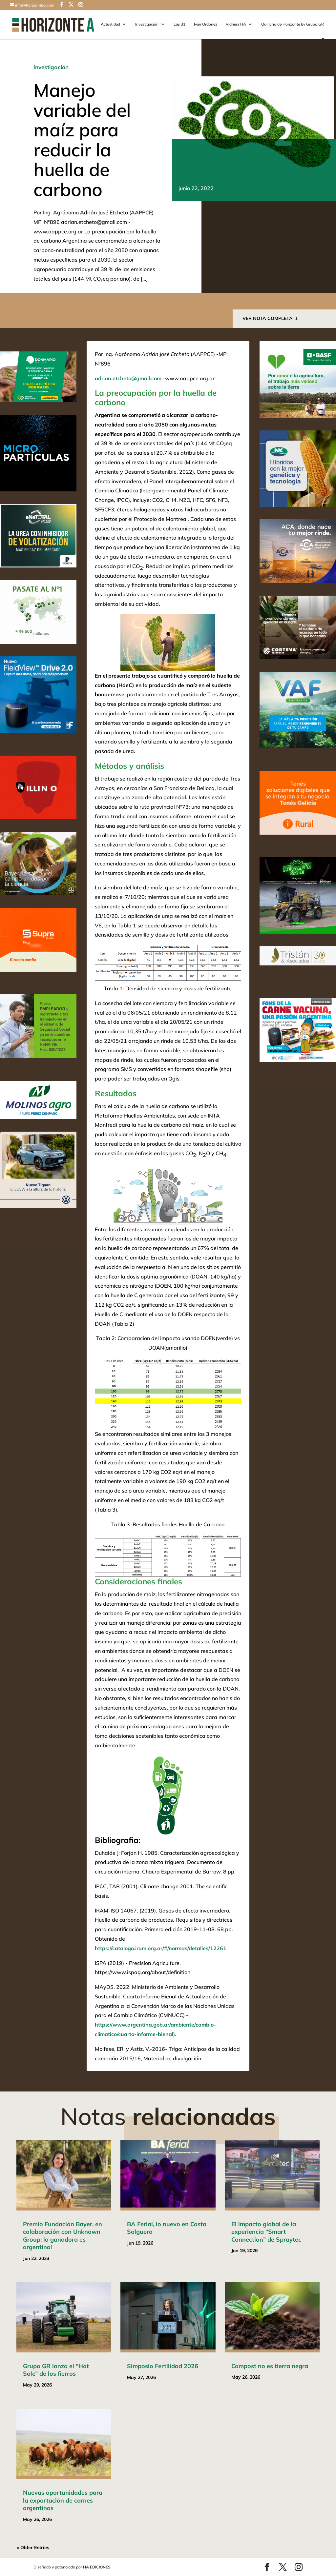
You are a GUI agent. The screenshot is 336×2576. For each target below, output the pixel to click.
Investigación (146, 24)
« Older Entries (33, 2547)
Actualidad (110, 24)
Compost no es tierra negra (269, 2366)
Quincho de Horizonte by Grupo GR (292, 24)
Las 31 (179, 24)
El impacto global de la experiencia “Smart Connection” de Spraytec (266, 2231)
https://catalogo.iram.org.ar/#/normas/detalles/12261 (160, 1948)
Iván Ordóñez (205, 24)
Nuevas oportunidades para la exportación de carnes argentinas (62, 2500)
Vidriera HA (236, 24)
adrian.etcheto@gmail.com (128, 378)
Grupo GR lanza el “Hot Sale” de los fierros (56, 2369)
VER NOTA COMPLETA (267, 318)
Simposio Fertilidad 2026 (162, 2366)
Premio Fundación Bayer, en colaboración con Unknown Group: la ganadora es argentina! (62, 2235)
